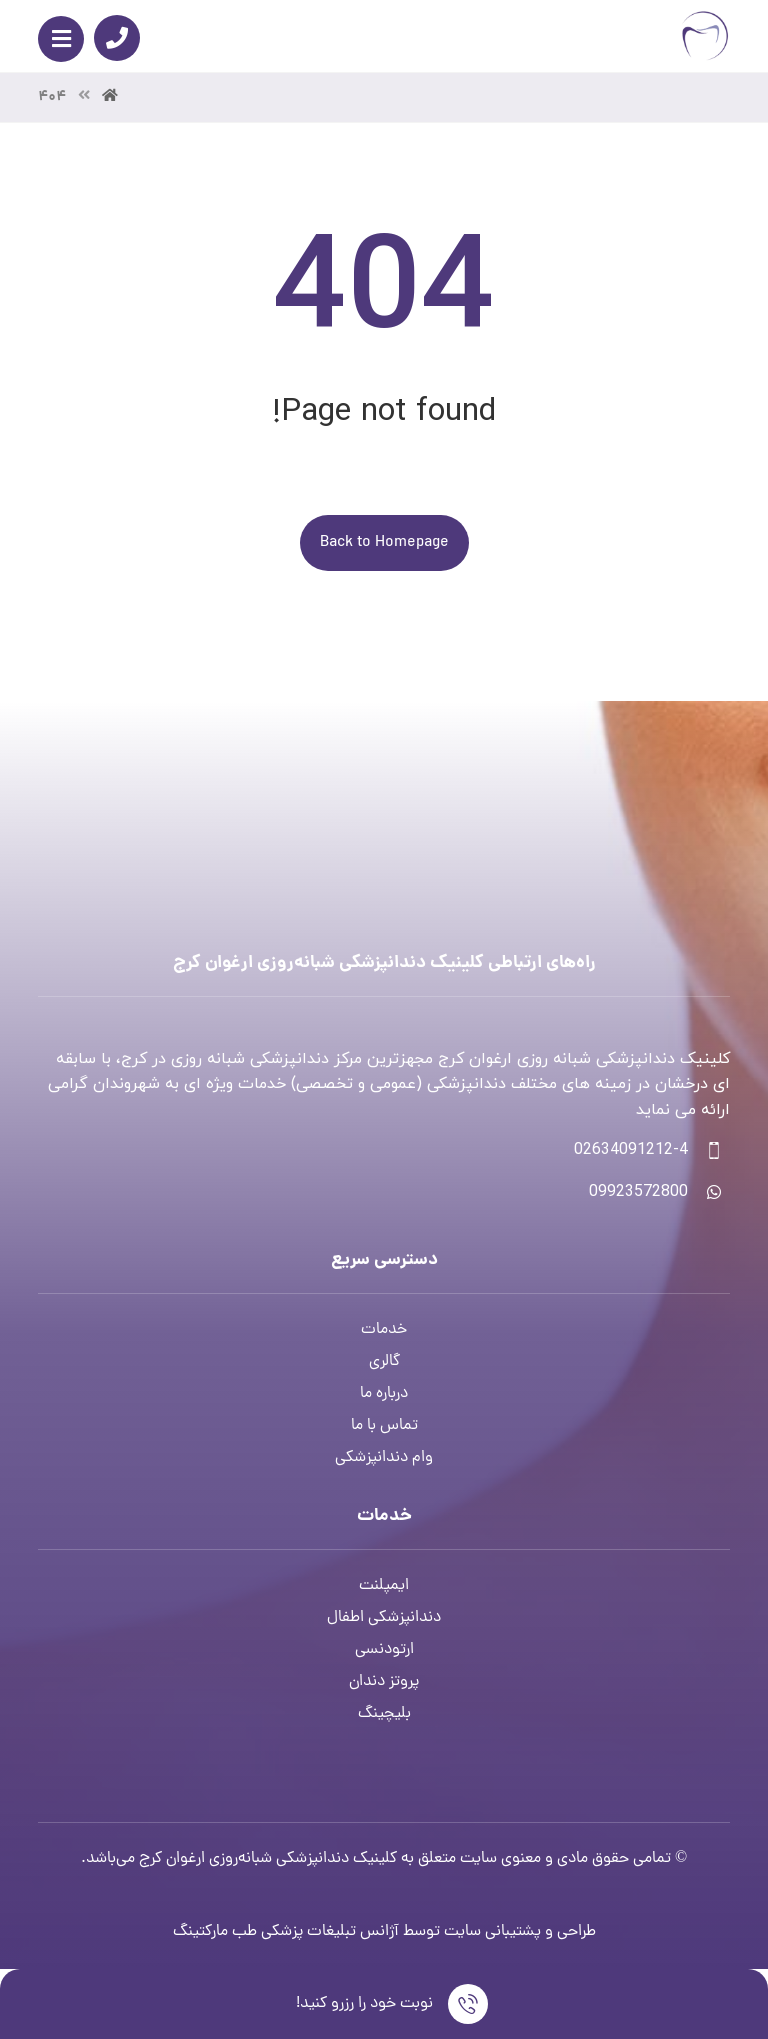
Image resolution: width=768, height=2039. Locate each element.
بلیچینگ (384, 1714)
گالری (384, 1362)
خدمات (384, 1330)
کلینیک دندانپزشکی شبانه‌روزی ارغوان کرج (268, 1859)
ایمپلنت (384, 1586)
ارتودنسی (384, 1650)
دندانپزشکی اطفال (384, 1618)
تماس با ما (384, 1426)
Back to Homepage (384, 543)
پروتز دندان (384, 1682)
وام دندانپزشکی (384, 1458)
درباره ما (384, 1394)
